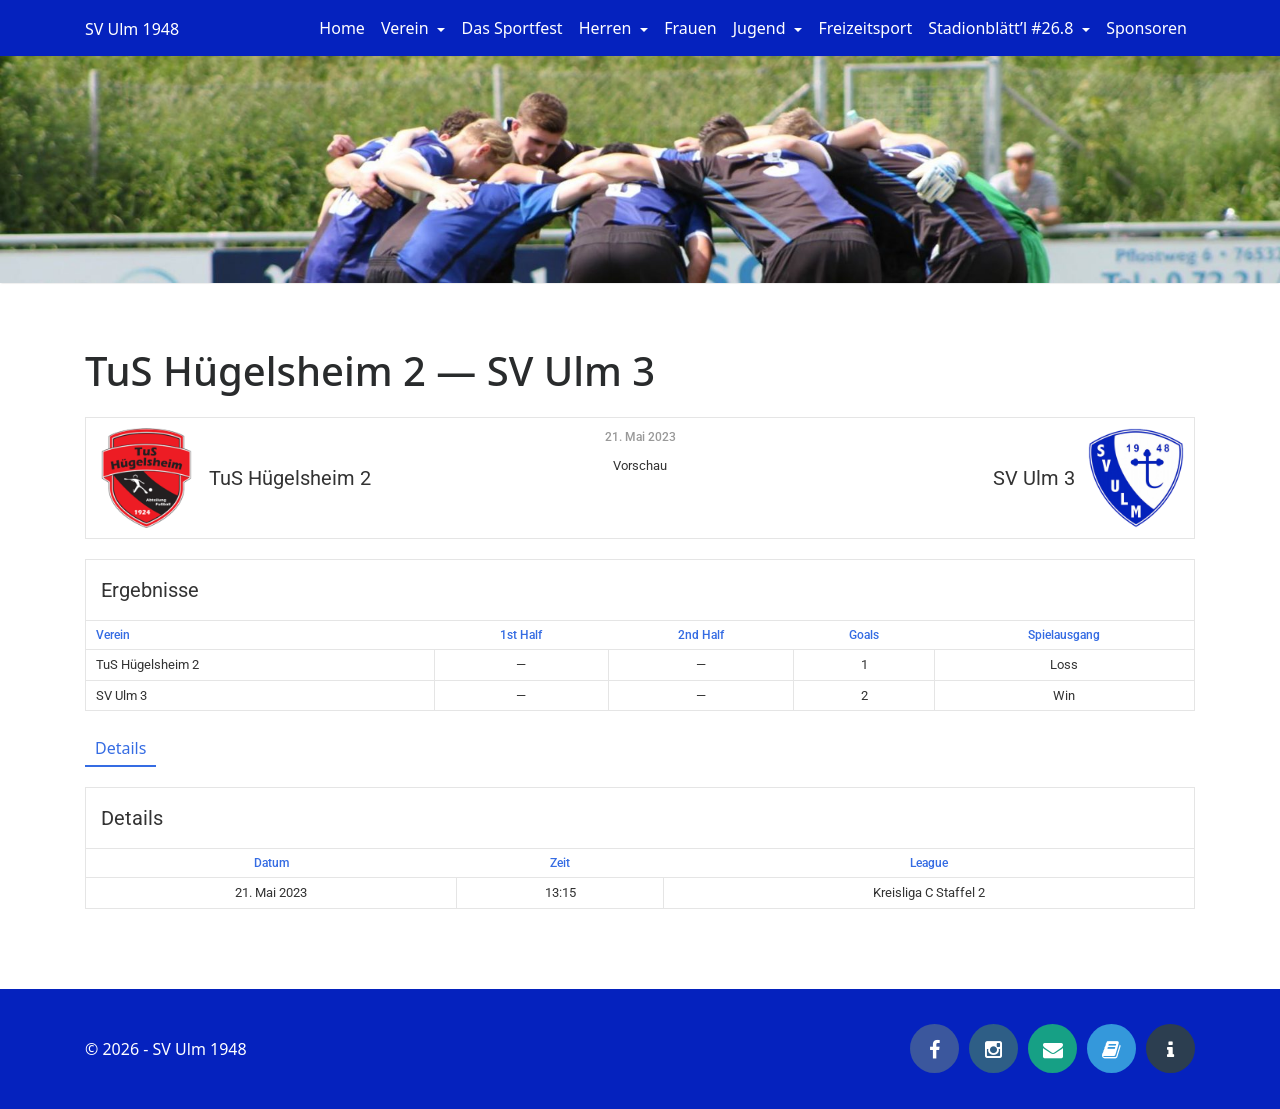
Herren (607, 28)
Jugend (761, 28)
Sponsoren (1146, 28)
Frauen (690, 28)
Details (120, 748)
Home (342, 28)
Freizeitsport (865, 28)
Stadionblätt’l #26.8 (1002, 28)
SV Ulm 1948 (132, 29)
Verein (407, 28)
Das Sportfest (511, 28)
